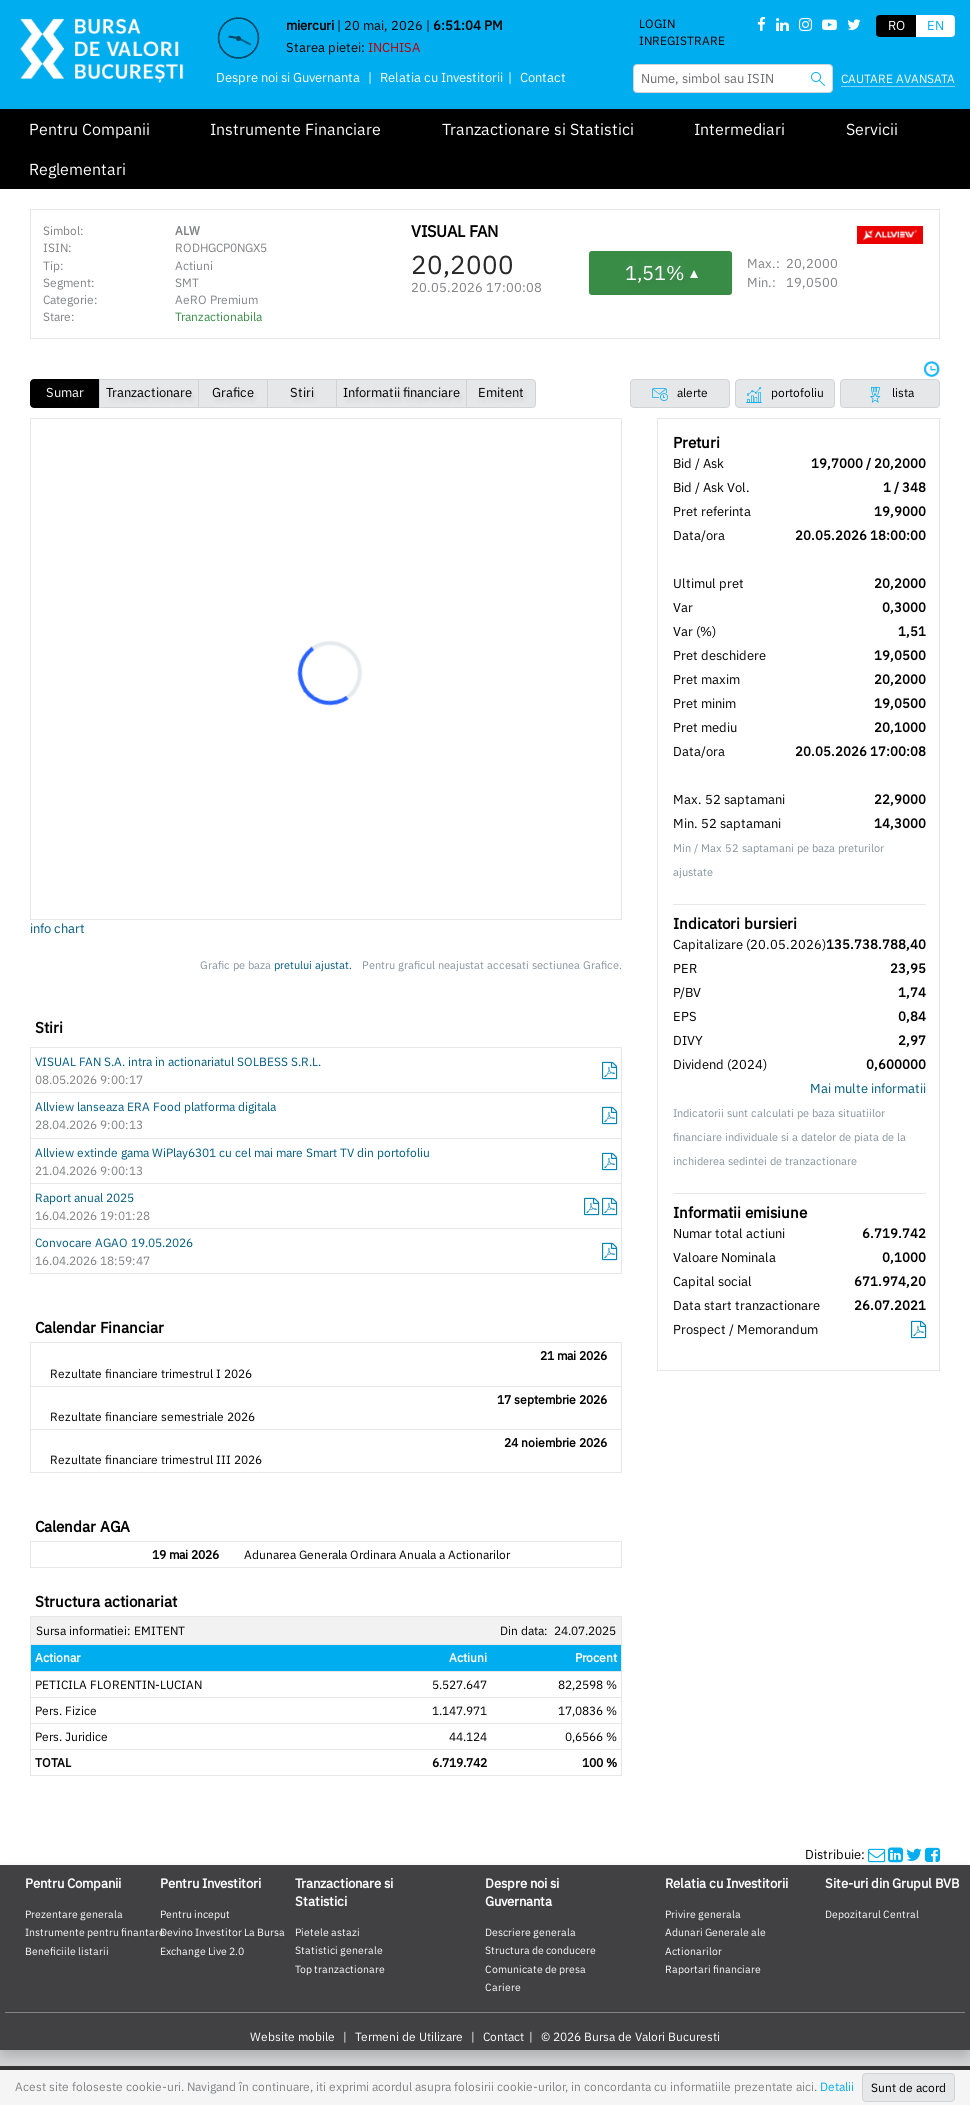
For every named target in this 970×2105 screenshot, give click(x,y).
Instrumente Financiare (295, 129)
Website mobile (292, 2036)
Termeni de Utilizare (409, 2036)
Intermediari (739, 129)
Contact (543, 77)
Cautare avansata (898, 78)
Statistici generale (339, 1950)
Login (657, 23)
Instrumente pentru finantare (95, 1932)
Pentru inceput (195, 1914)
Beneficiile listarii (67, 1951)
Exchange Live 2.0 (202, 1951)
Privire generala (703, 1914)
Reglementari (77, 169)
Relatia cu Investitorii (441, 77)
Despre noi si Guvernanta (288, 77)
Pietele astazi (327, 1932)
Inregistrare (682, 40)
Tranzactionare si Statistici (538, 129)
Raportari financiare (713, 1969)
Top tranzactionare (340, 1969)
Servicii (872, 129)
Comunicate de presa (535, 1969)
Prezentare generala (74, 1914)
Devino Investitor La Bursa (222, 1932)
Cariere (503, 1987)
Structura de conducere (540, 1950)
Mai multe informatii (868, 1088)
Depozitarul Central (872, 1914)
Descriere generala (530, 1932)
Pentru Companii (89, 129)
